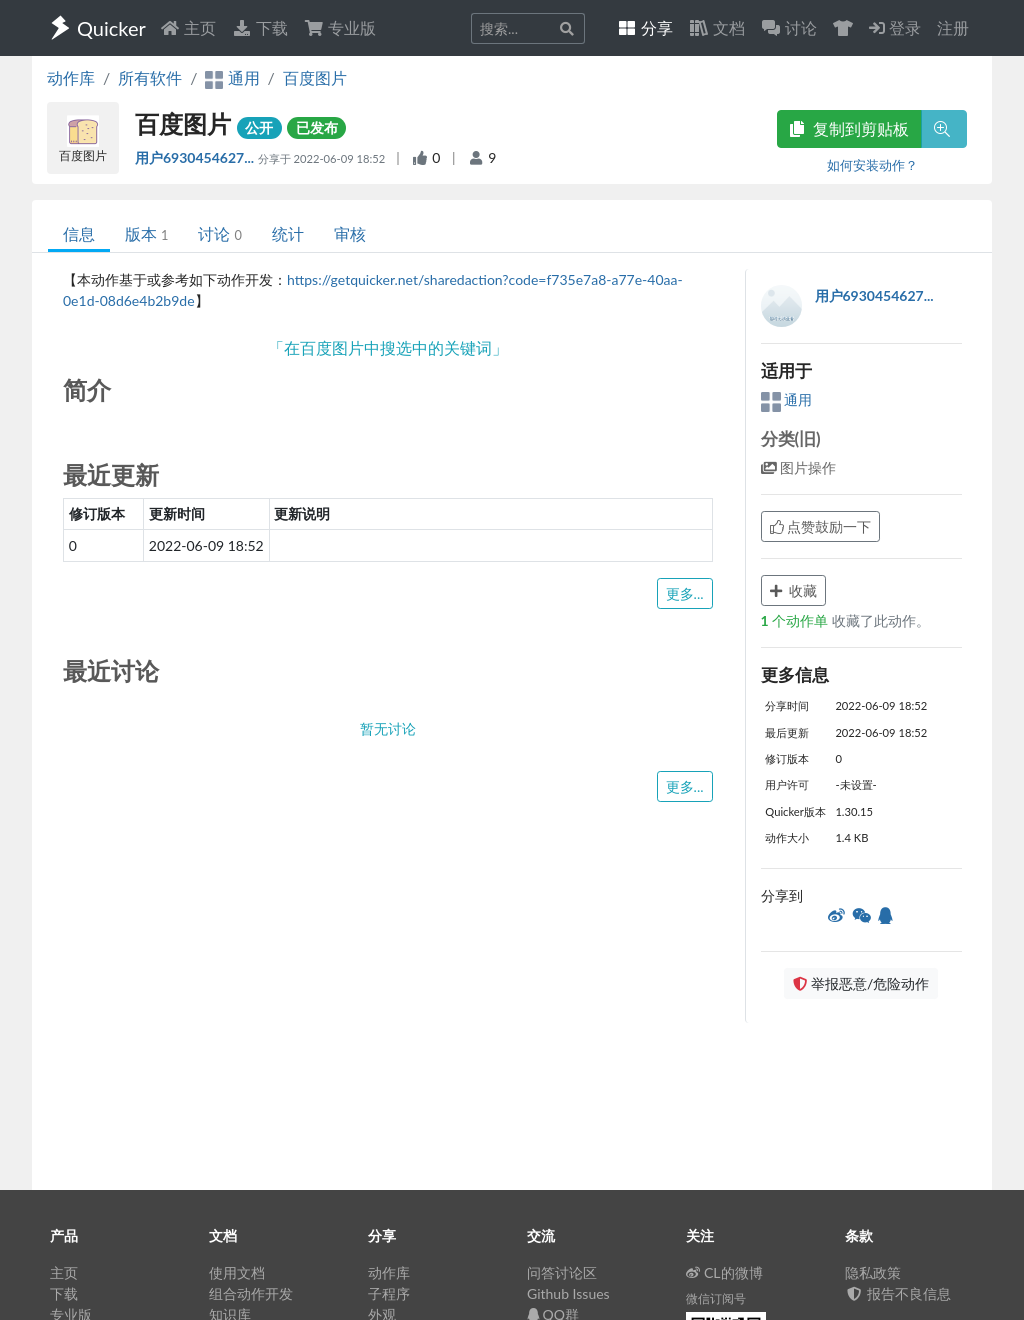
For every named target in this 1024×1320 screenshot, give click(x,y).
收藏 (794, 590)
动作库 (71, 77)
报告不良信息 (898, 1293)
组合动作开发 (251, 1293)
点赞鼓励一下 (821, 526)
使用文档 (237, 1272)
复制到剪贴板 (849, 128)
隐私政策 (873, 1272)
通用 (787, 399)
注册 (953, 27)
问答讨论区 (562, 1272)
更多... (685, 593)
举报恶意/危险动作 (861, 983)
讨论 (219, 233)
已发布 (317, 127)
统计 (288, 233)
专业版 (340, 27)
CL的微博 (724, 1272)
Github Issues (568, 1293)
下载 (260, 27)
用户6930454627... (196, 157)
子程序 (389, 1293)
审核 (350, 233)
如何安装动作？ (872, 165)
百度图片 (315, 77)
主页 (188, 27)
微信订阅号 (716, 1298)
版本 (146, 233)
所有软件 (150, 77)
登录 (895, 27)
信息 (79, 233)
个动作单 (796, 620)
